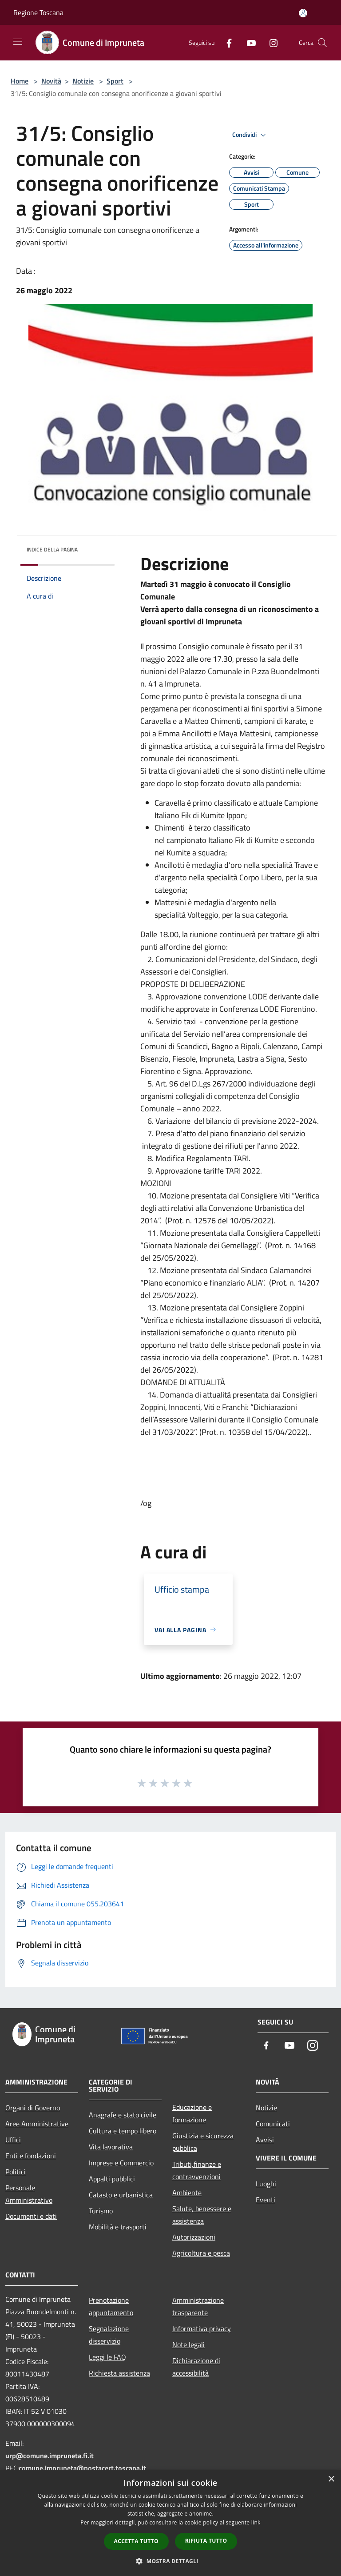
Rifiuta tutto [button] (206, 2540)
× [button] (331, 2479)
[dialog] (170, 2523)
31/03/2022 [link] (173, 1432)
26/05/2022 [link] (173, 1370)
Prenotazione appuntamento (111, 2306)
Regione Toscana (38, 12)
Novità (51, 81)
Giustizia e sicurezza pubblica (203, 2141)
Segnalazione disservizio (109, 2334)
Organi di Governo (32, 2107)
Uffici (13, 2139)
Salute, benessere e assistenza (201, 2214)
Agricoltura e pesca (201, 2253)
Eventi (265, 2199)
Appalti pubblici (112, 2178)
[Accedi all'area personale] (303, 13)
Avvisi (265, 2139)
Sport (115, 81)
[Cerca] (322, 42)
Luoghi (266, 2183)
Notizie (83, 81)
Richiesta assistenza (119, 2373)
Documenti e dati (31, 2216)
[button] (170, 2560)
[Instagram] (270, 42)
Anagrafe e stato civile (122, 2114)
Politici (15, 2171)
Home (19, 81)
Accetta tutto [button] (136, 2541)
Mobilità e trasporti (118, 2226)
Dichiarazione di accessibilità (196, 2366)
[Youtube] (248, 42)
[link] (250, 1220)
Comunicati (273, 2123)
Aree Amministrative (36, 2123)
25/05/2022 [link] (173, 1258)
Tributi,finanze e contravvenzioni (196, 2170)
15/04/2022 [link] (284, 1432)
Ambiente (187, 2192)
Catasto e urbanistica (121, 2194)
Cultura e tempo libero (122, 2130)
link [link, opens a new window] (256, 2522)
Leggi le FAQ (107, 2357)
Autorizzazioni (193, 2237)
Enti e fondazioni (30, 2155)
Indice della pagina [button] (52, 549)
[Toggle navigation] (17, 41)
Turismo (101, 2210)
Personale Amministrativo (28, 2193)
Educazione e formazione (192, 2113)
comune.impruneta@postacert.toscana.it (82, 2468)
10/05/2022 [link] (250, 1220)
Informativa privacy (201, 2328)
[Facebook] (225, 42)
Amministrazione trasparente (198, 2306)
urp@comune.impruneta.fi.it (49, 2455)
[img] (96, 547)
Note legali (188, 2344)
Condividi (250, 135)
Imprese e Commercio (121, 2162)
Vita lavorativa (111, 2146)
